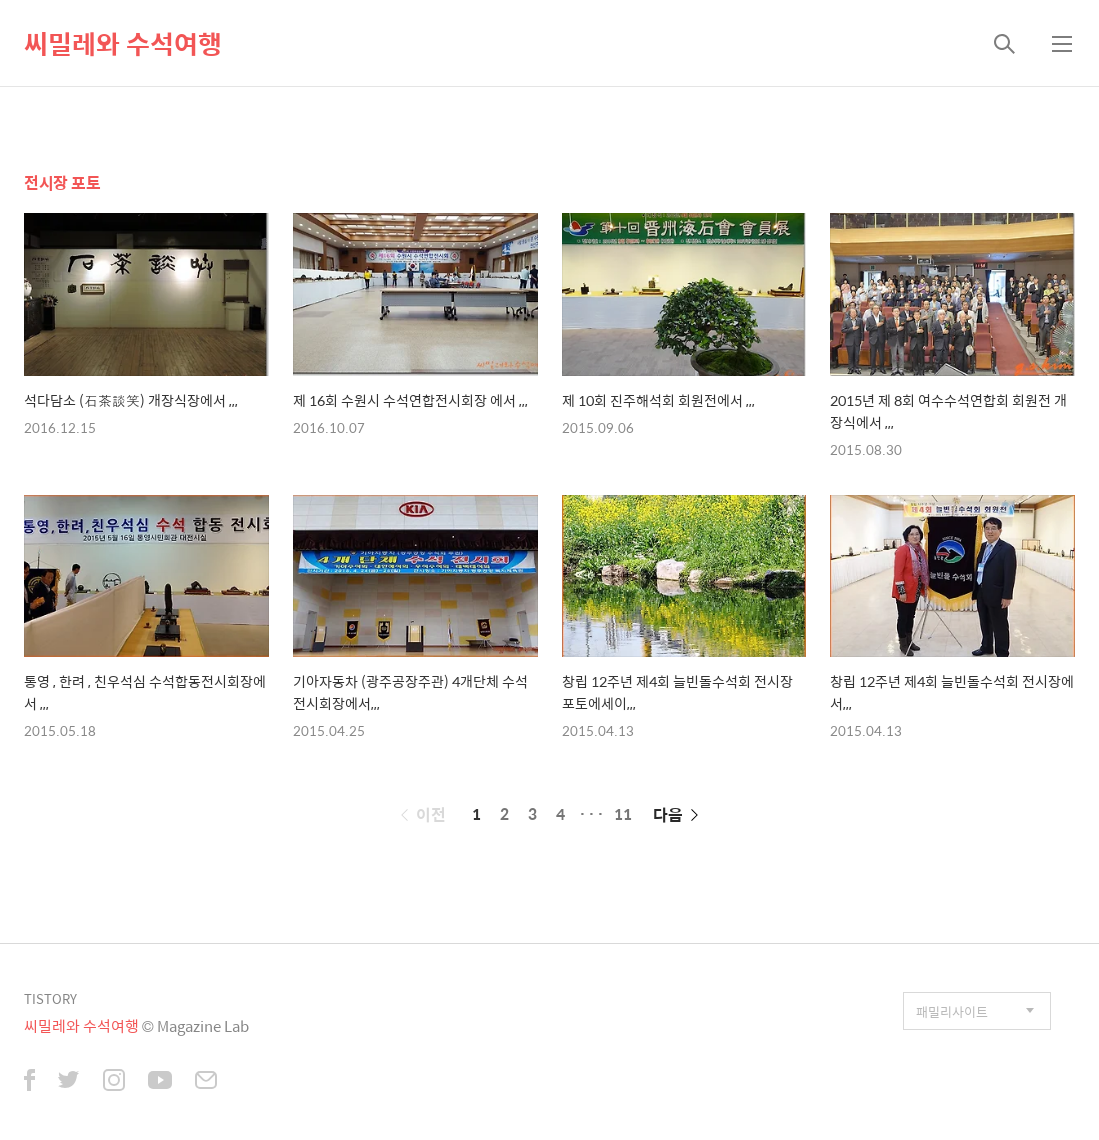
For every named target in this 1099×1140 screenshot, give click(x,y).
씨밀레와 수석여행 (123, 43)
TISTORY (50, 998)
